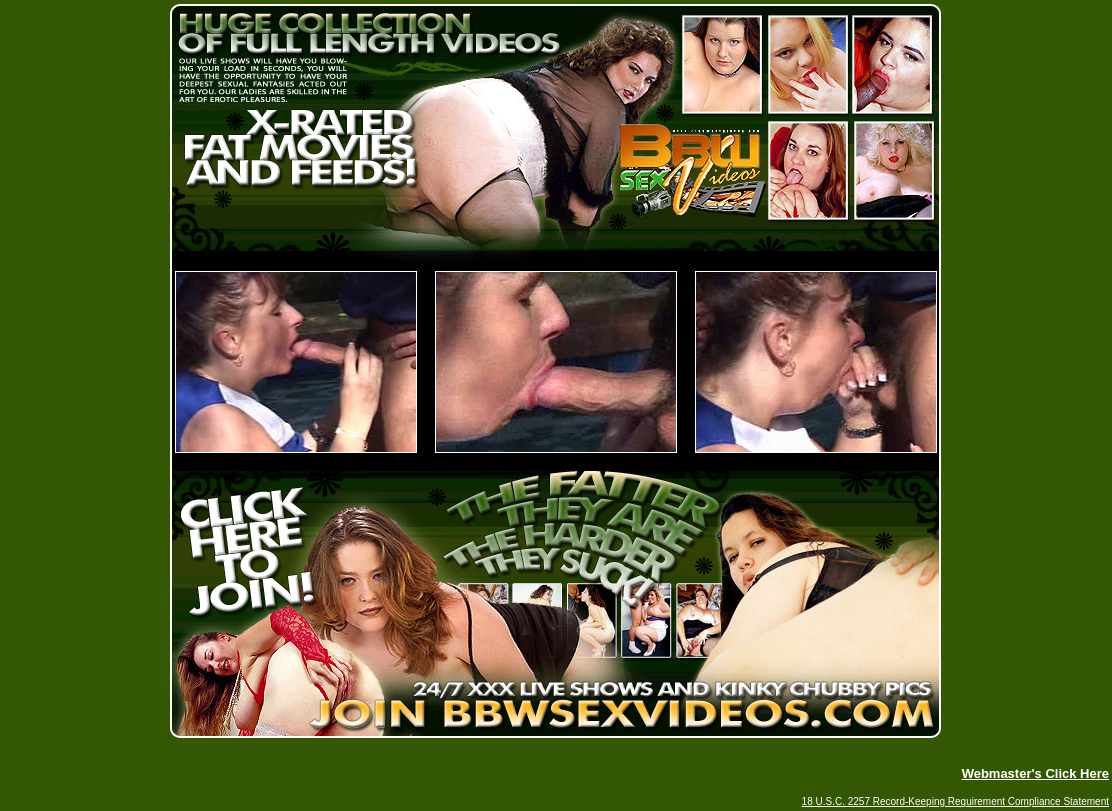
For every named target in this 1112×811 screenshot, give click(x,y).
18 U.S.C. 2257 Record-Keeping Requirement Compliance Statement (955, 801)
